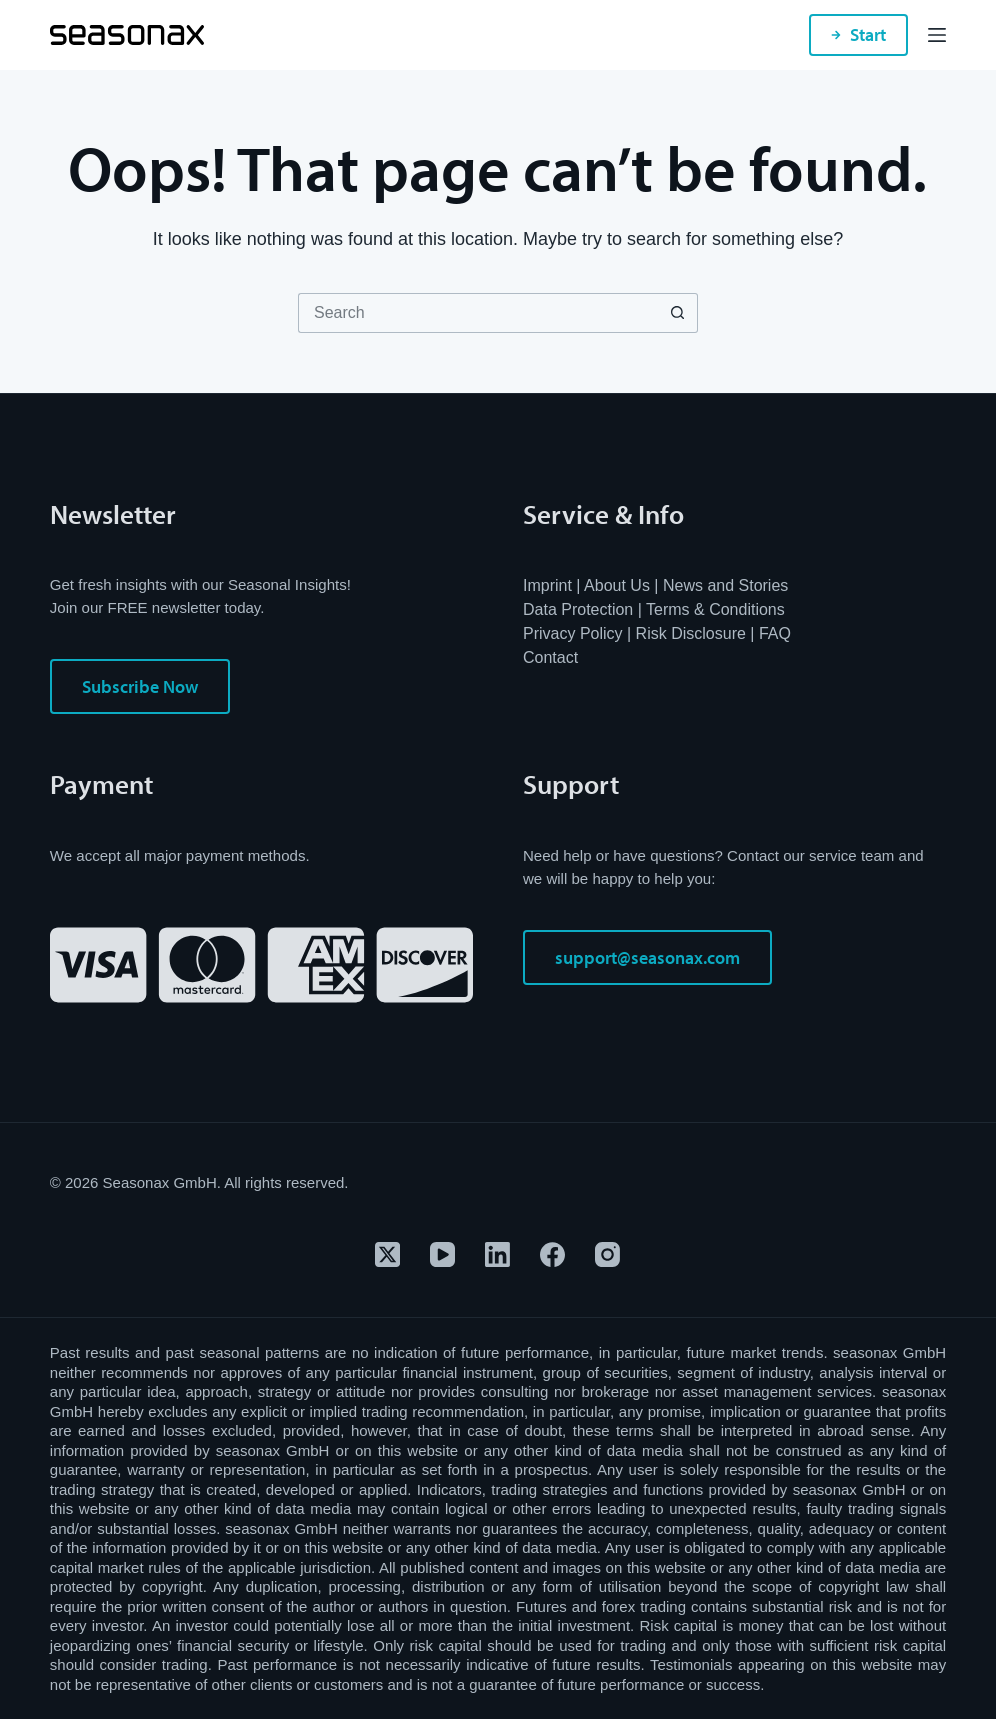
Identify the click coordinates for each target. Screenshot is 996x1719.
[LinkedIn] (497, 1254)
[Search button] (678, 313)
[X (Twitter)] (387, 1254)
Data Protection (578, 609)
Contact (550, 657)
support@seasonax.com (647, 957)
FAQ (775, 633)
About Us (617, 585)
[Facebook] (552, 1254)
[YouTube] (442, 1254)
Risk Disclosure (691, 633)
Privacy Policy (573, 633)
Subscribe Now (140, 686)
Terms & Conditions (715, 609)
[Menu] (937, 35)
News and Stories (725, 585)
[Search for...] (478, 313)
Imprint (547, 585)
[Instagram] (607, 1254)
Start (858, 34)
